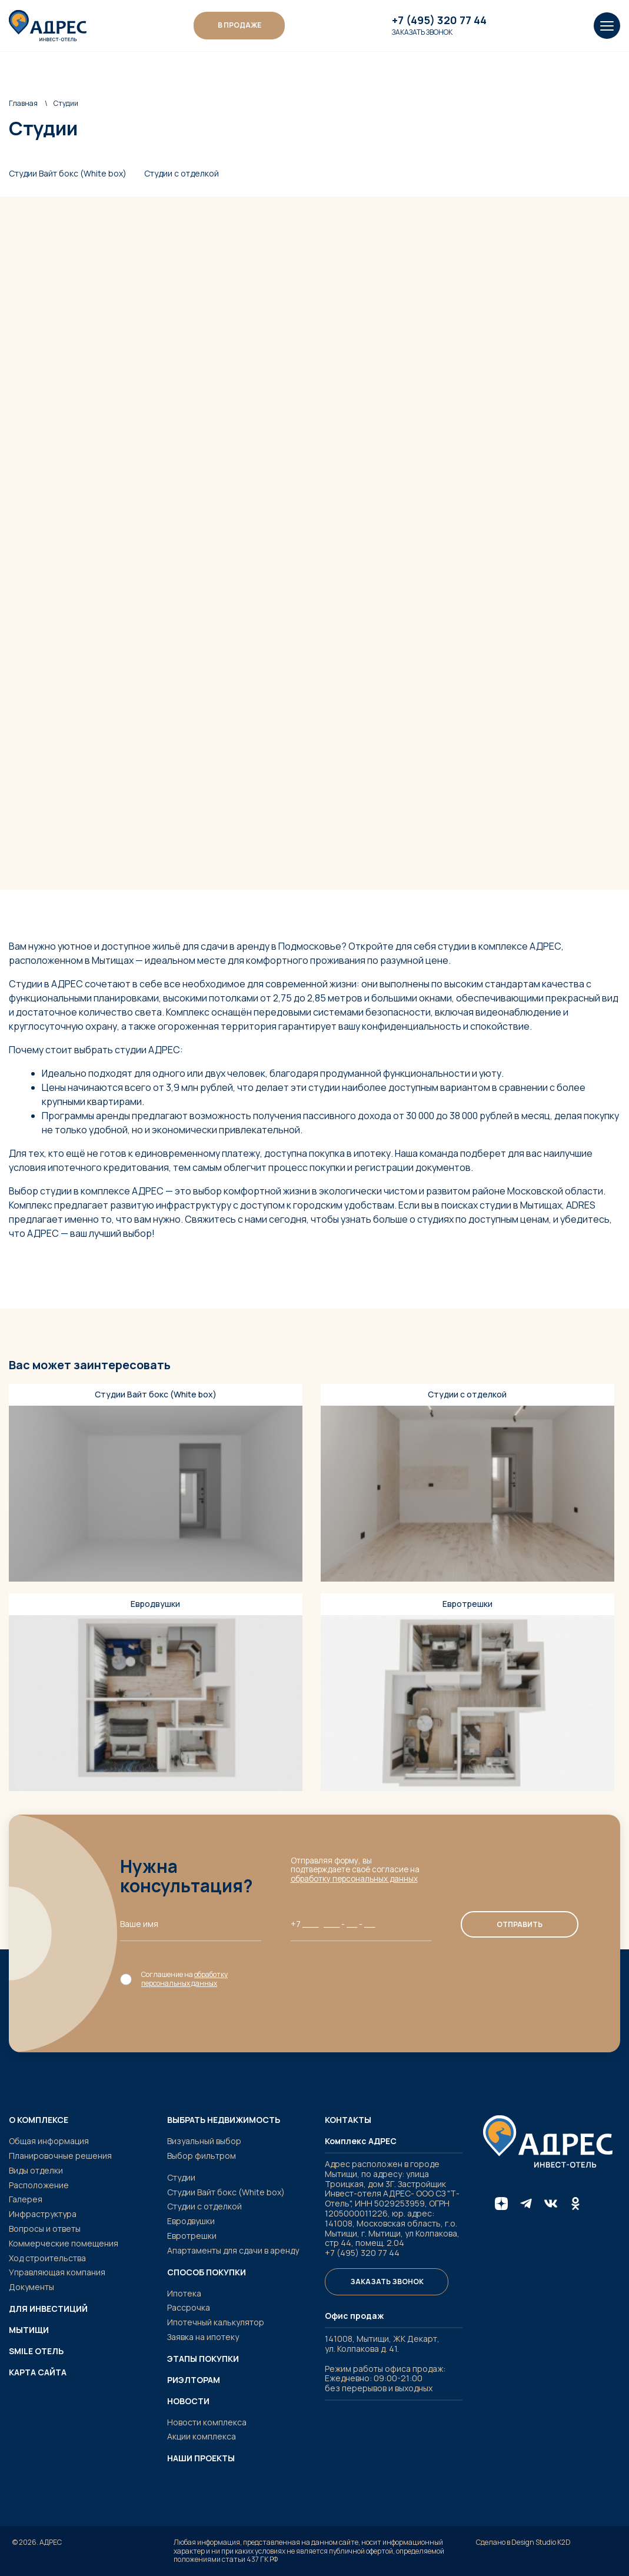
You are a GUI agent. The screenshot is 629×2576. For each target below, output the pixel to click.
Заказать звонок (422, 32)
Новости (188, 2401)
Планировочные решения (60, 2155)
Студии (181, 2177)
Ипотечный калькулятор (215, 2322)
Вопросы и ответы (45, 2228)
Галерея (25, 2199)
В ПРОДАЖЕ (239, 25)
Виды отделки (36, 2170)
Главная (23, 103)
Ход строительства (47, 2258)
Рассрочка (188, 2307)
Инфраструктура (42, 2213)
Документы (31, 2286)
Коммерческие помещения (63, 2243)
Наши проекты (201, 2458)
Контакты (348, 2120)
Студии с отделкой (181, 174)
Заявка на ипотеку (203, 2336)
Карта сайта (37, 2372)
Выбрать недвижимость (223, 2120)
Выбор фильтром (201, 2155)
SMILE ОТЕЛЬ (36, 2351)
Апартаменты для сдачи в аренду (233, 2250)
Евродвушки (191, 2220)
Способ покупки (206, 2272)
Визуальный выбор (204, 2140)
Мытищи (29, 2330)
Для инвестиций (48, 2309)
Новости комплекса (207, 2422)
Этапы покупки (203, 2359)
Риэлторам (193, 2380)
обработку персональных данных (354, 1878)
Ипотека (184, 2293)
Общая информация (49, 2140)
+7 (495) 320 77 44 (439, 20)
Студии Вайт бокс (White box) (68, 174)
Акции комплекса (201, 2436)
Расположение (39, 2185)
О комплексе (38, 2120)
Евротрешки (192, 2235)
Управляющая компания (57, 2272)
